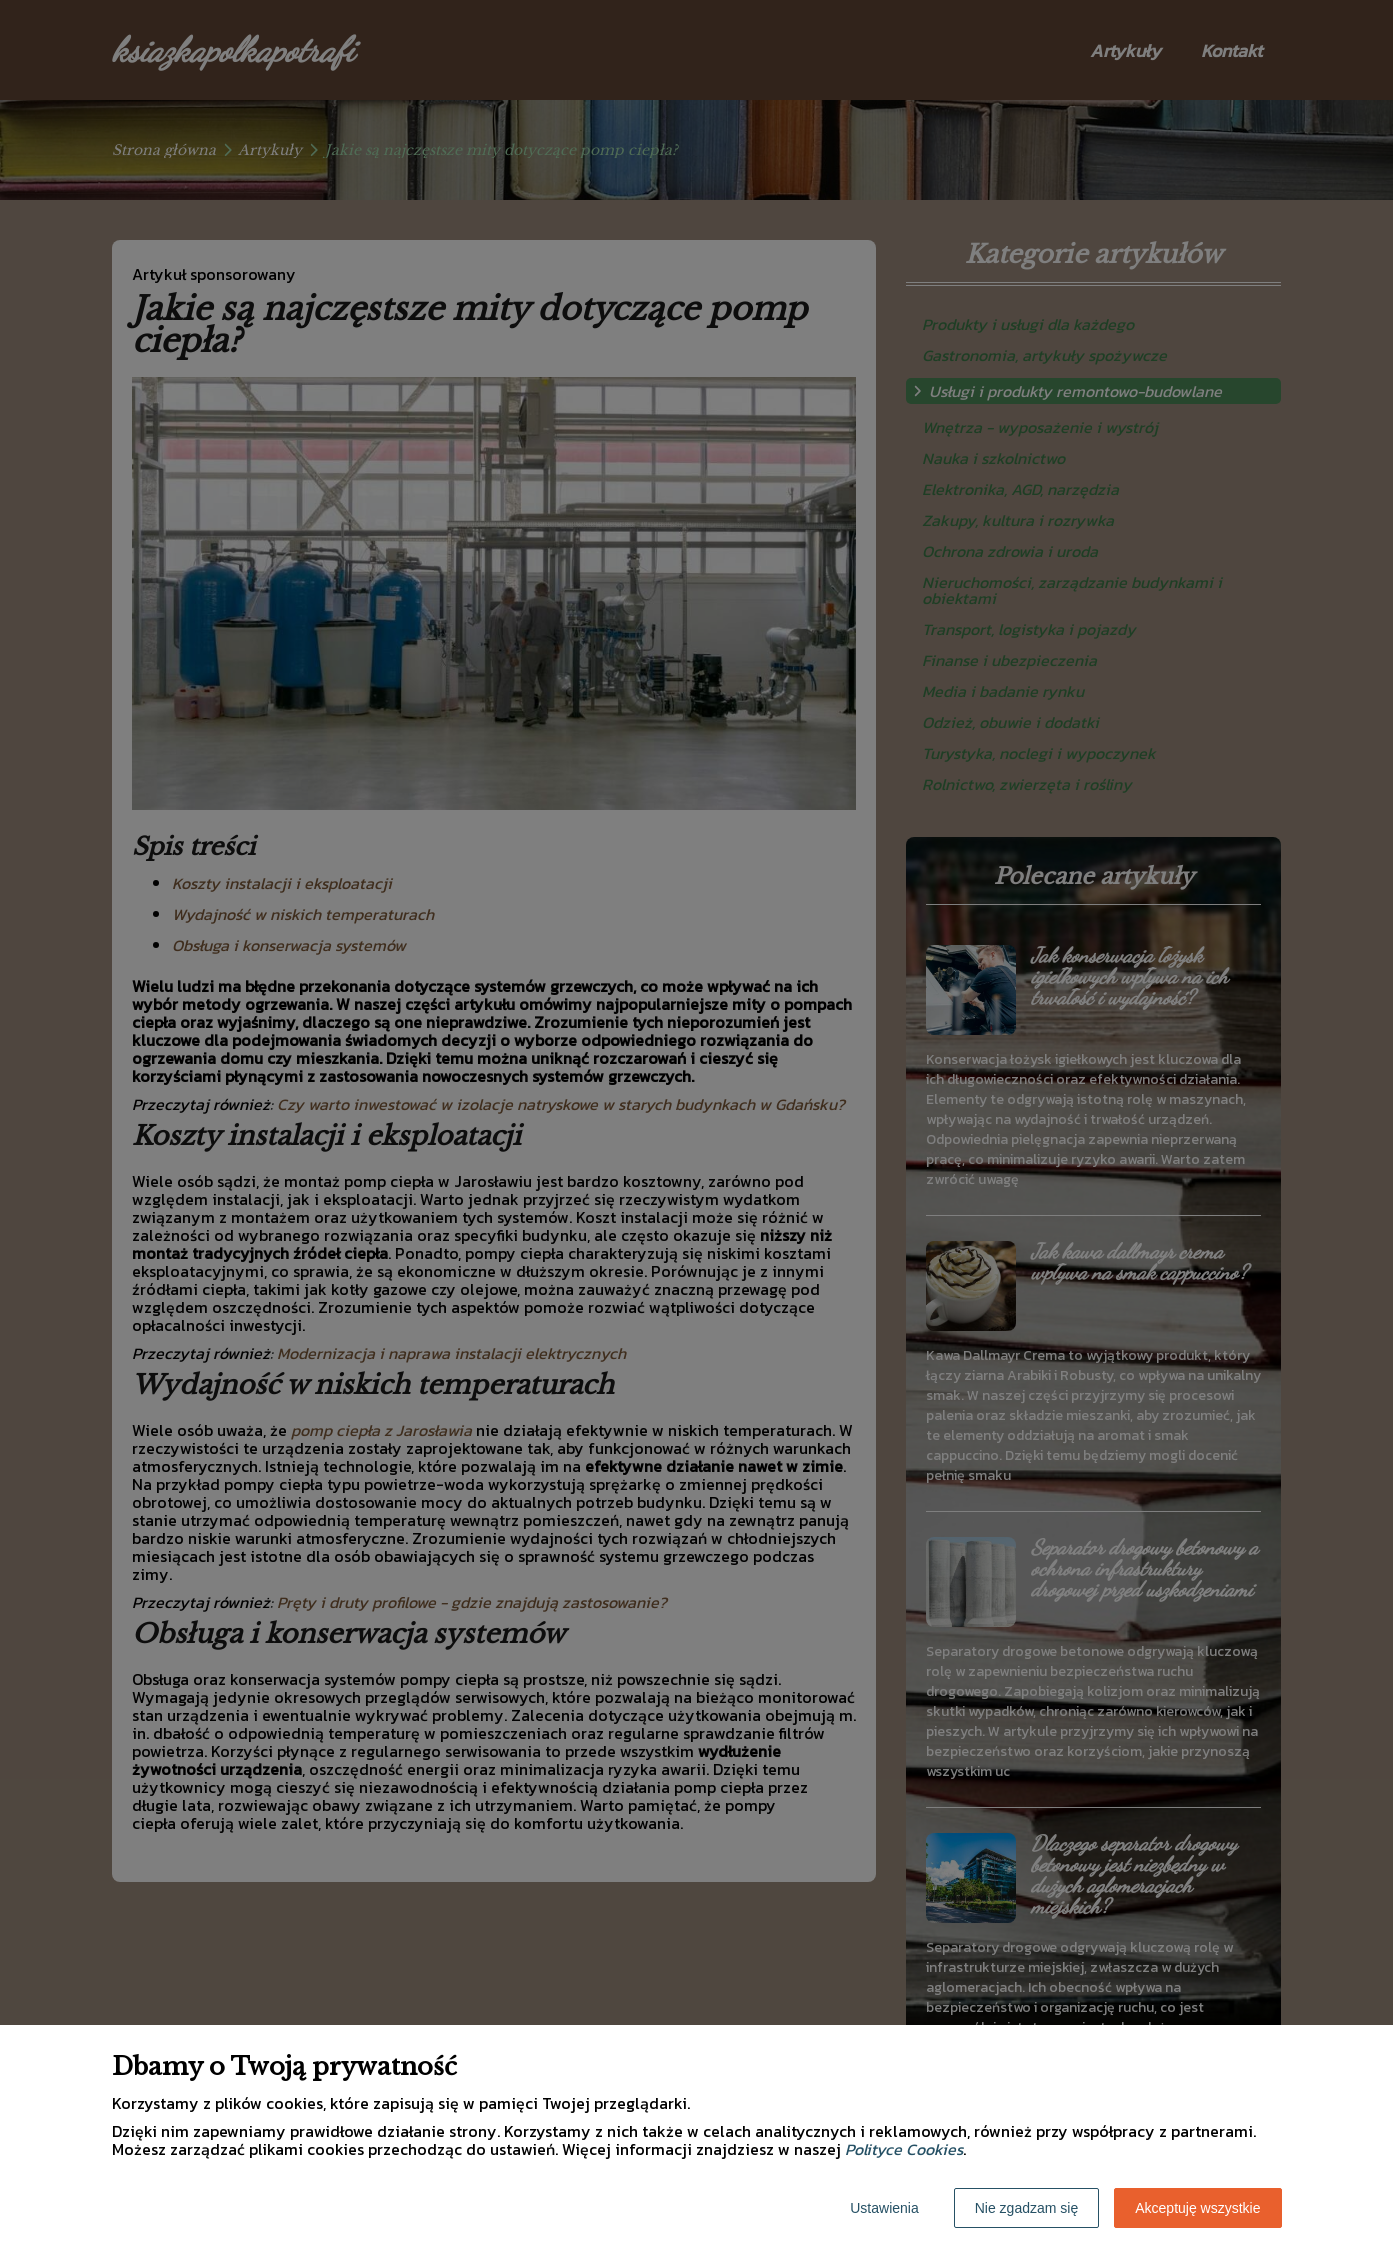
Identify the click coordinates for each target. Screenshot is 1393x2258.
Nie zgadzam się (1027, 2208)
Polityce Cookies (904, 2149)
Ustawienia (884, 2208)
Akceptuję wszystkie (1197, 2208)
